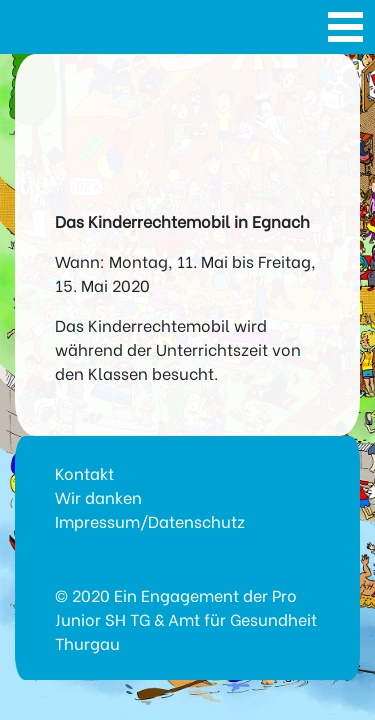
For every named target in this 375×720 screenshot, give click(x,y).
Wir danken (98, 496)
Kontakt (84, 472)
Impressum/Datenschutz (150, 520)
